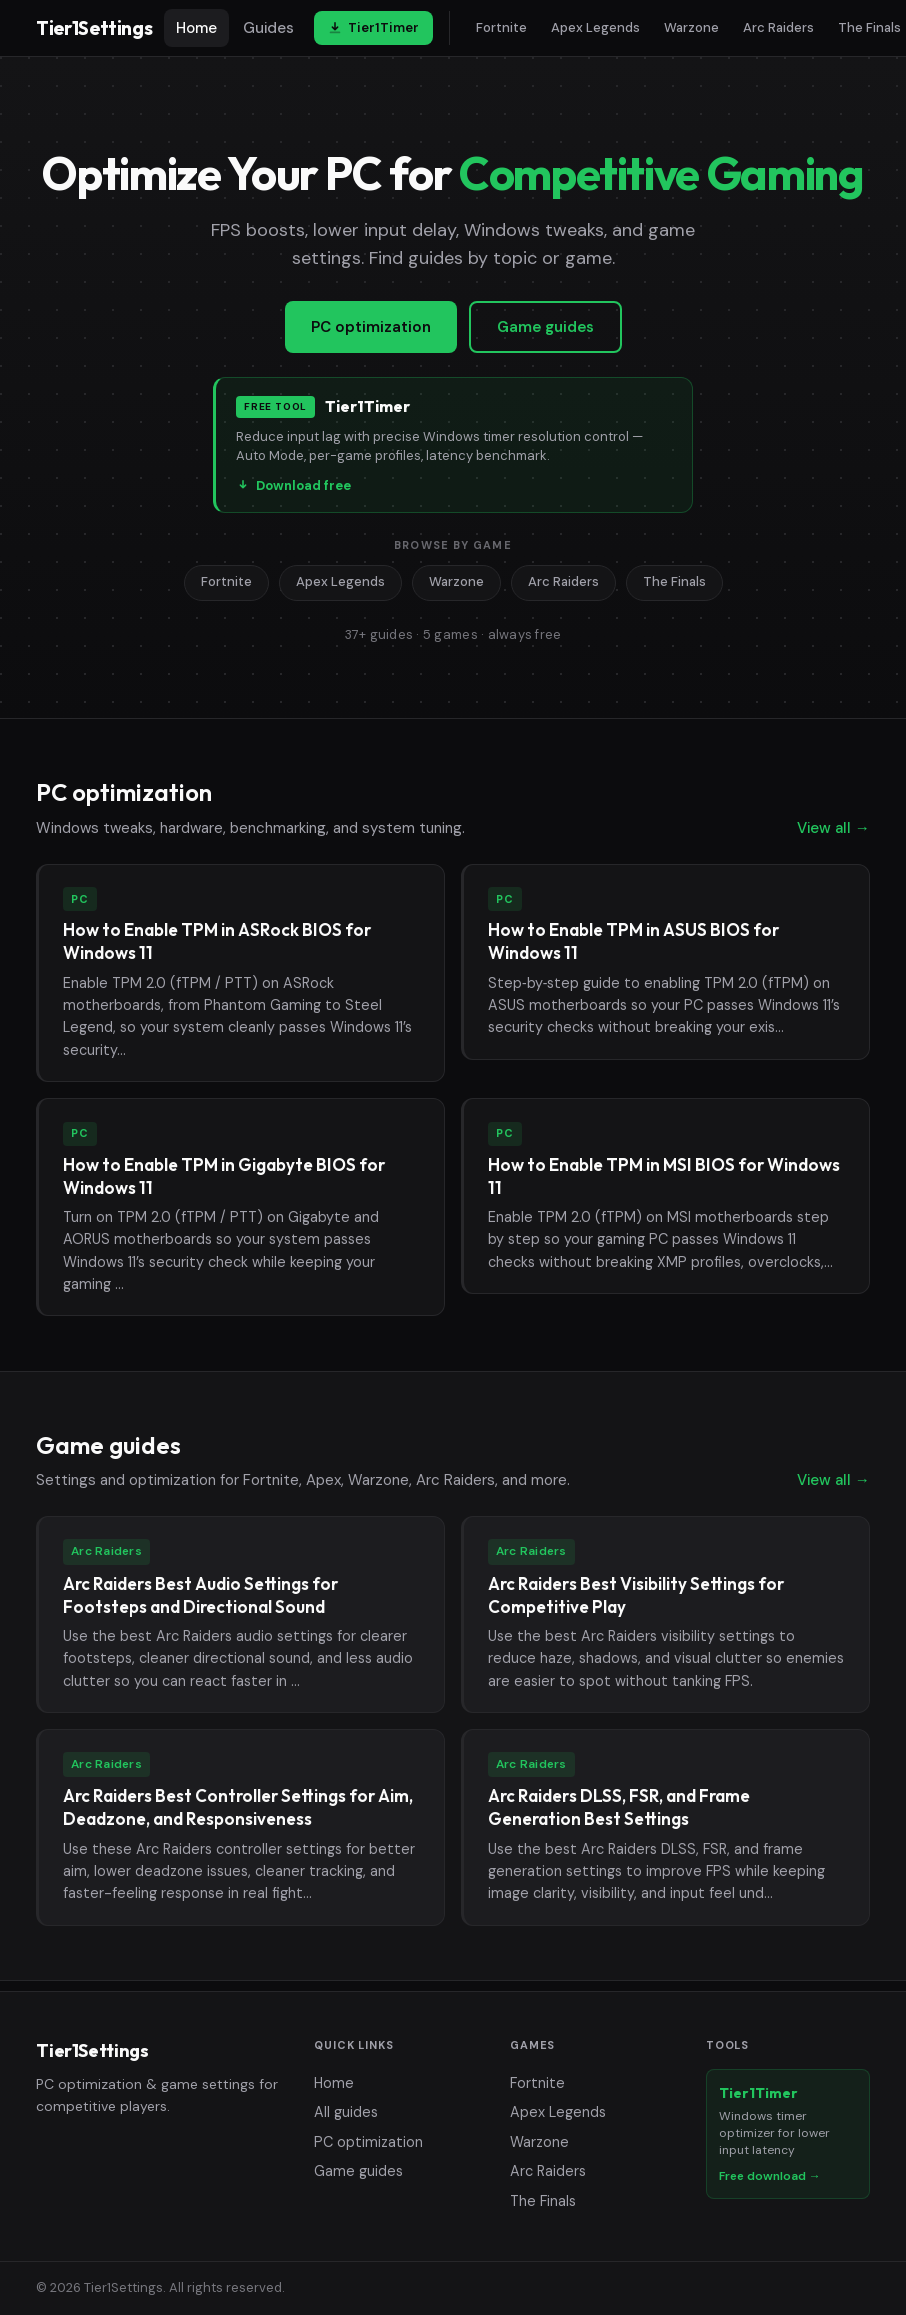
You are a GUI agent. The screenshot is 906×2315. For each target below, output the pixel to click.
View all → (833, 828)
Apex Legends (595, 27)
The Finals (674, 581)
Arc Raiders (778, 27)
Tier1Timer (373, 27)
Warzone (691, 27)
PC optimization (371, 327)
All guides (346, 2112)
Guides (268, 28)
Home (196, 28)
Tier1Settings (94, 28)
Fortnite (501, 27)
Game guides (545, 327)
